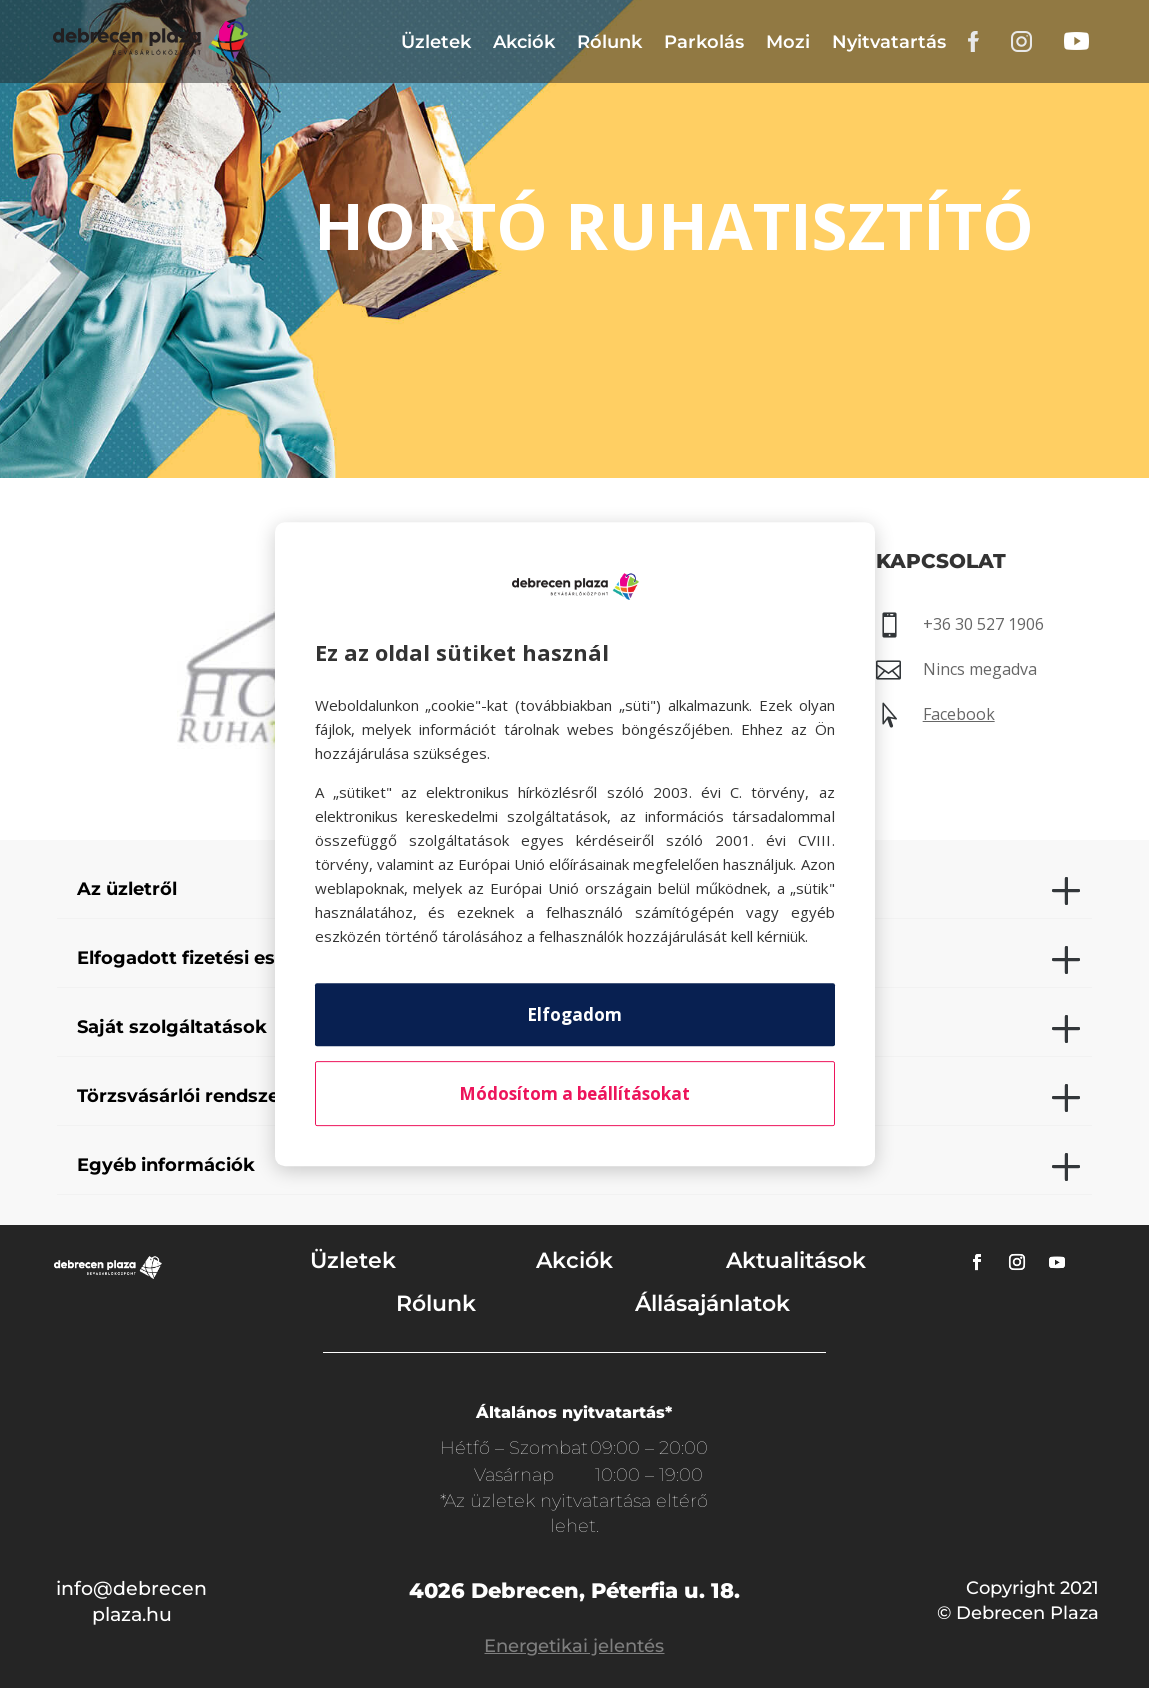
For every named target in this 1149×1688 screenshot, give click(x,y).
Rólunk (609, 42)
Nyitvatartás (889, 42)
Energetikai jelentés (574, 1646)
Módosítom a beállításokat (574, 1093)
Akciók (524, 42)
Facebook (959, 714)
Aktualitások (796, 1260)
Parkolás (704, 42)
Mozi (788, 42)
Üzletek (436, 42)
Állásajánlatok (712, 1303)
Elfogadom (574, 1014)
